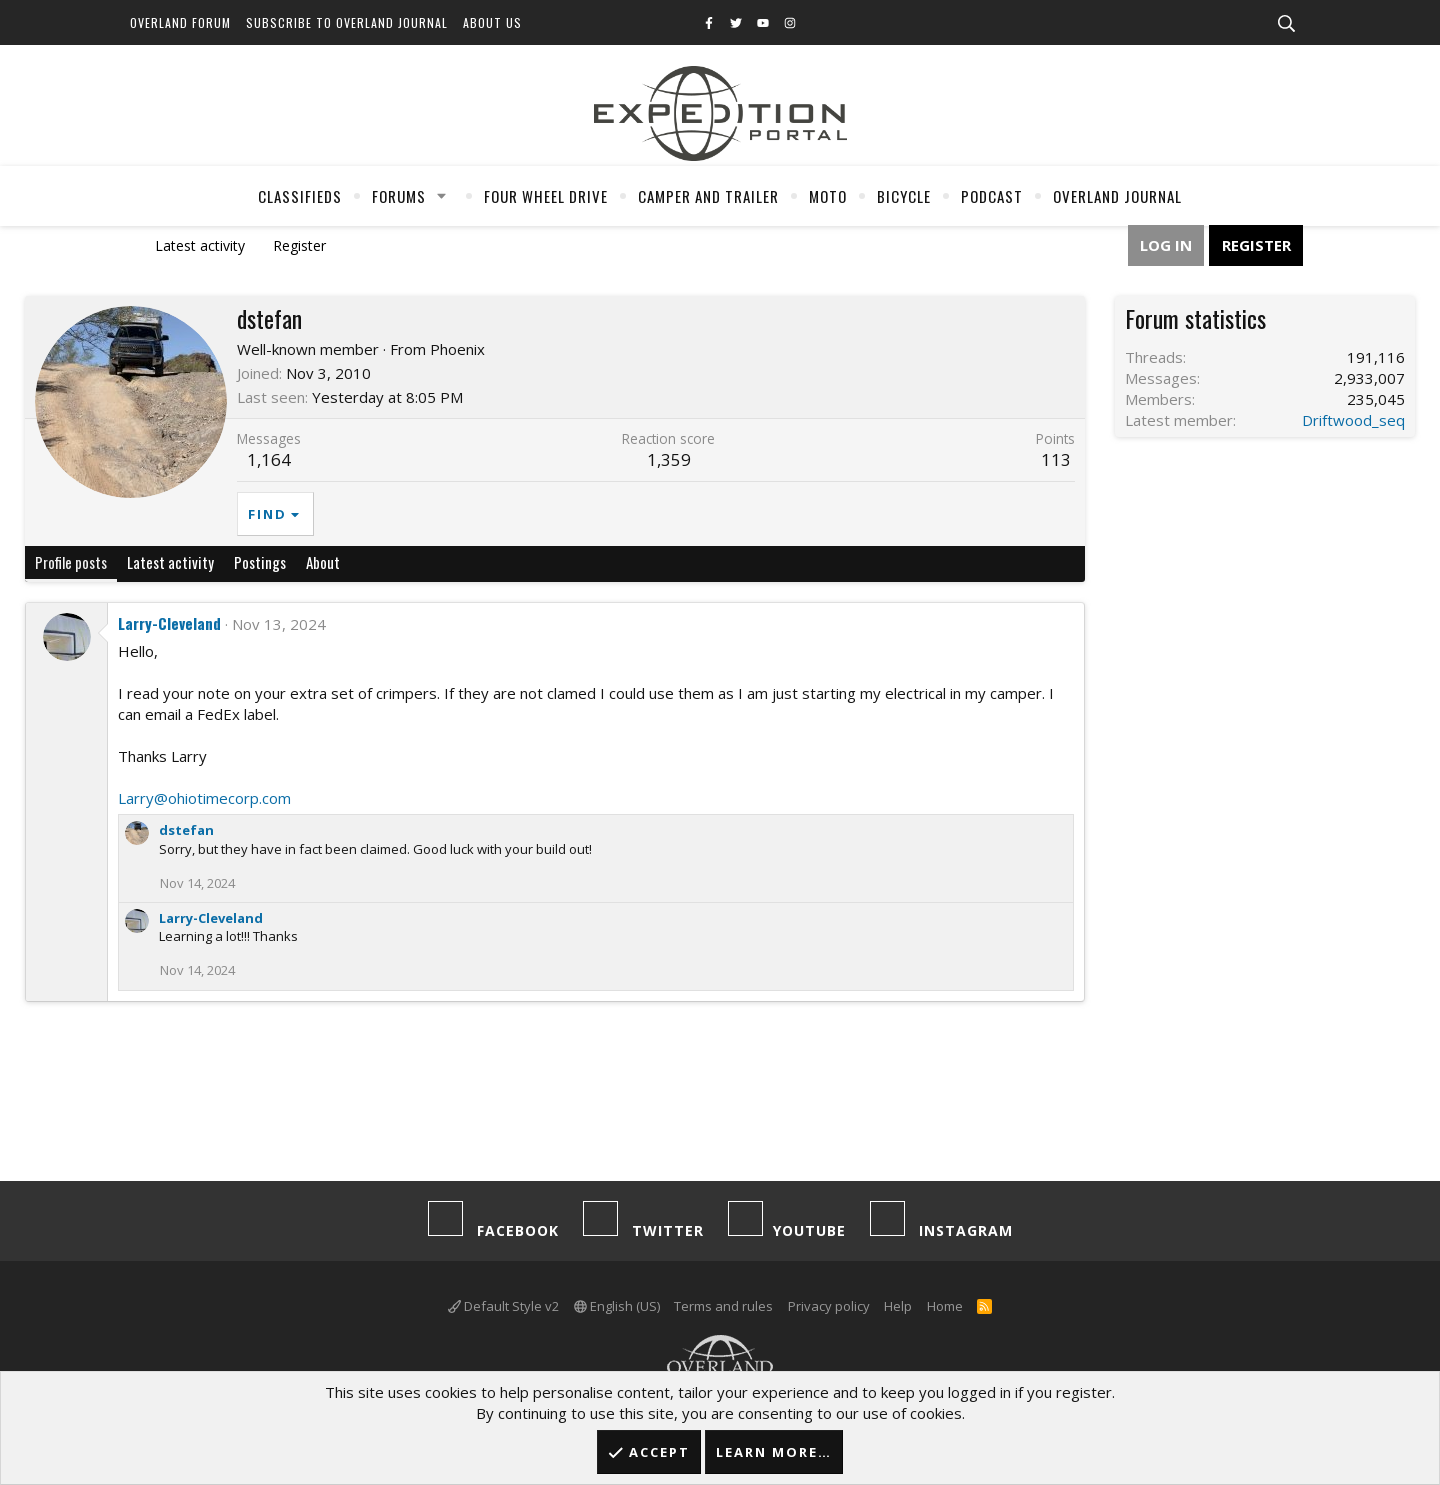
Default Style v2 (503, 1306)
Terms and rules (723, 1306)
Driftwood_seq (1353, 420)
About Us (492, 22)
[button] (442, 196)
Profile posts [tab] (71, 562)
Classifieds (300, 196)
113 (1056, 459)
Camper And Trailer (708, 196)
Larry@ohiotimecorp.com (204, 798)
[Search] (1286, 24)
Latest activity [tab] (170, 562)
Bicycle (904, 196)
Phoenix (457, 349)
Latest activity (200, 245)
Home (945, 1306)
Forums (399, 196)
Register (299, 245)
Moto (828, 196)
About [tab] (323, 562)
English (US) (617, 1306)
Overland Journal (1117, 196)
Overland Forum (180, 22)
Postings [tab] (260, 562)
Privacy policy (829, 1306)
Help (898, 1306)
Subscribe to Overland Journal (347, 22)
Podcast (992, 196)
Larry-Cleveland (169, 623)
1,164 (269, 459)
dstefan (186, 830)
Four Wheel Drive (546, 196)
